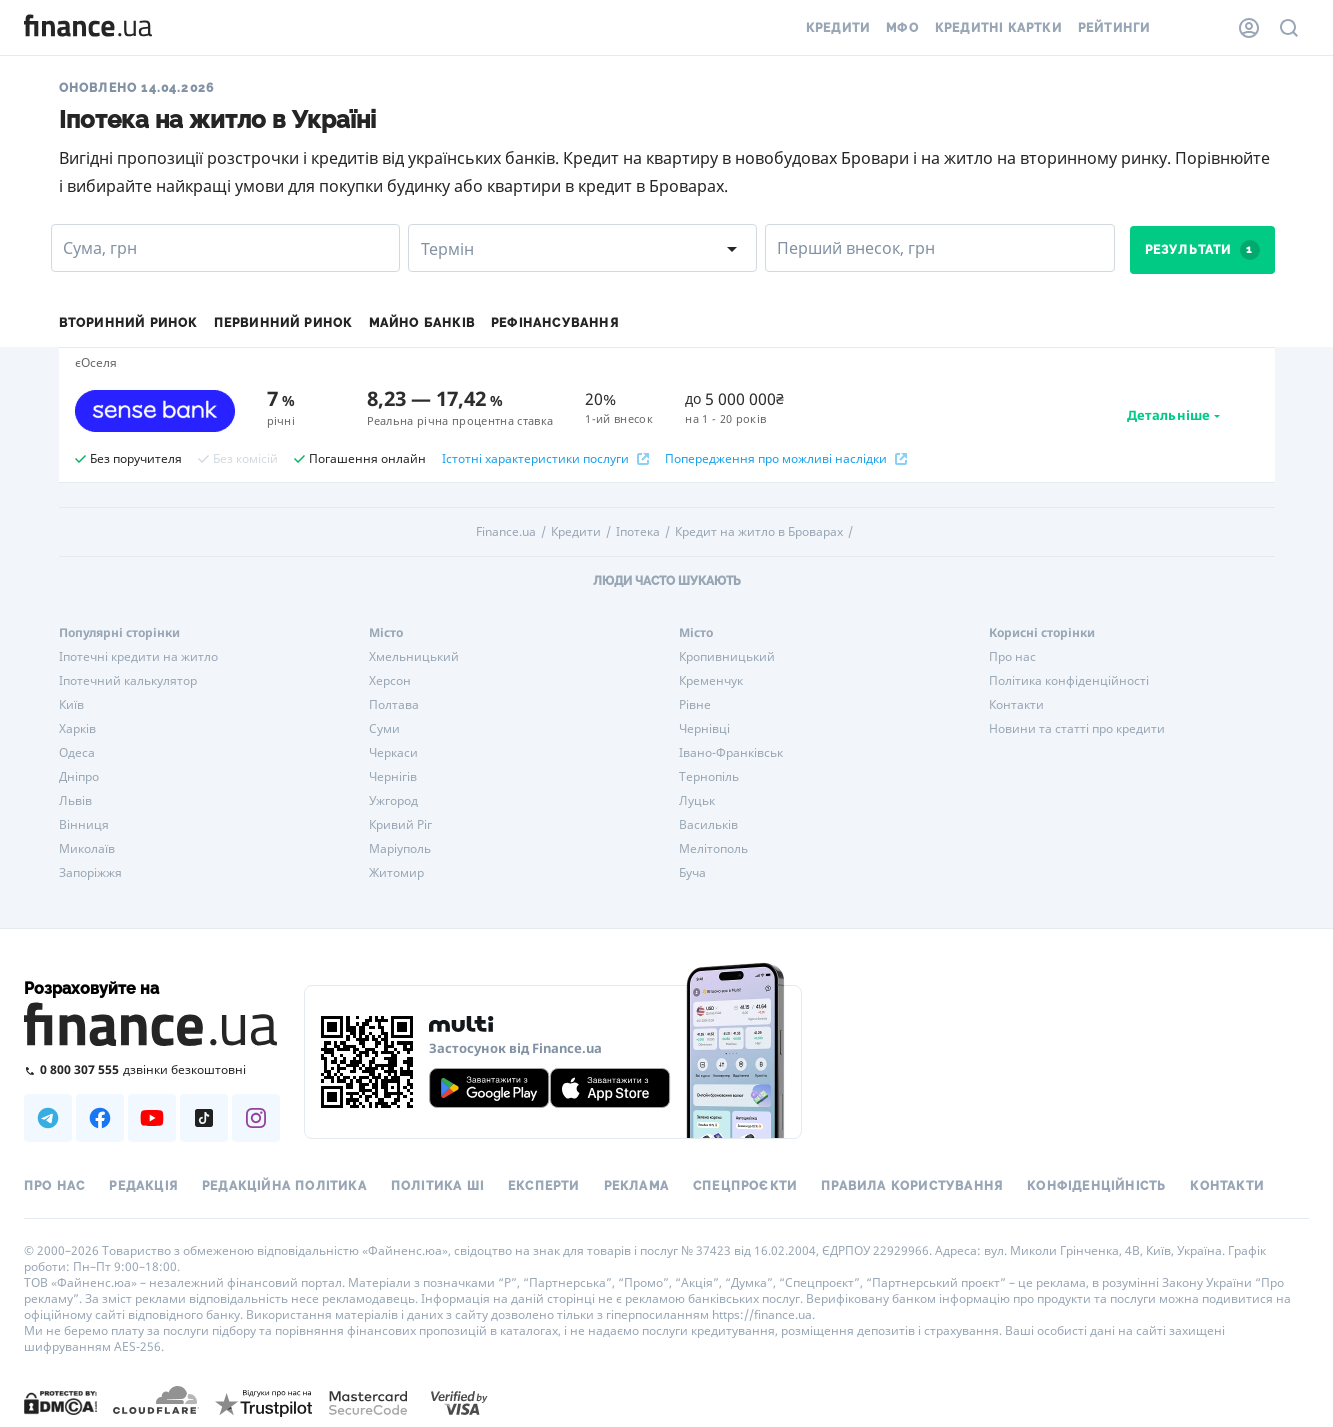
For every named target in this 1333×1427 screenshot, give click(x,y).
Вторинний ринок (128, 323)
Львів (75, 801)
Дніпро (79, 777)
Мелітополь (713, 849)
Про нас (1012, 657)
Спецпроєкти (745, 1186)
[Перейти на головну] (88, 28)
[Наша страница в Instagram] (256, 1118)
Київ (71, 705)
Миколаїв (87, 849)
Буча (692, 873)
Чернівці (704, 729)
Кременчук (711, 681)
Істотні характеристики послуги (545, 459)
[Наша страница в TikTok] (204, 1118)
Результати (1202, 250)
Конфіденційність (1096, 1186)
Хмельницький (414, 657)
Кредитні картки (998, 28)
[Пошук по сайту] (1289, 28)
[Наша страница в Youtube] (152, 1118)
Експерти (544, 1186)
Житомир (396, 873)
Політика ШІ (437, 1186)
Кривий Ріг (400, 825)
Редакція (143, 1186)
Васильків (708, 825)
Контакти (1016, 705)
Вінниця (84, 825)
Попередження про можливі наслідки (786, 459)
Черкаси (393, 753)
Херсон (390, 681)
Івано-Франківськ (731, 753)
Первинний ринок (283, 323)
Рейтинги (1114, 28)
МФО (902, 28)
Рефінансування (555, 323)
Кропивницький (727, 657)
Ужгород (393, 801)
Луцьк (697, 801)
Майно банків (422, 323)
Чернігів (393, 777)
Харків (77, 729)
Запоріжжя (90, 873)
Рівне (695, 705)
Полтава (394, 705)
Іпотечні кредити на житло (138, 657)
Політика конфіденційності (1069, 681)
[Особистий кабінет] (1249, 28)
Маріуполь (400, 849)
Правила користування (912, 1186)
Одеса (77, 753)
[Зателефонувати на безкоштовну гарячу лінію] (152, 1069)
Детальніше (1168, 415)
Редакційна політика (284, 1186)
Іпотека (638, 532)
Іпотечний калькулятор (128, 681)
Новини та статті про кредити (1077, 729)
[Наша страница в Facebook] (100, 1118)
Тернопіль (709, 777)
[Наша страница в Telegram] (48, 1118)
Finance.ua (506, 532)
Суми (384, 729)
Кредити (838, 28)
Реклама (636, 1186)
